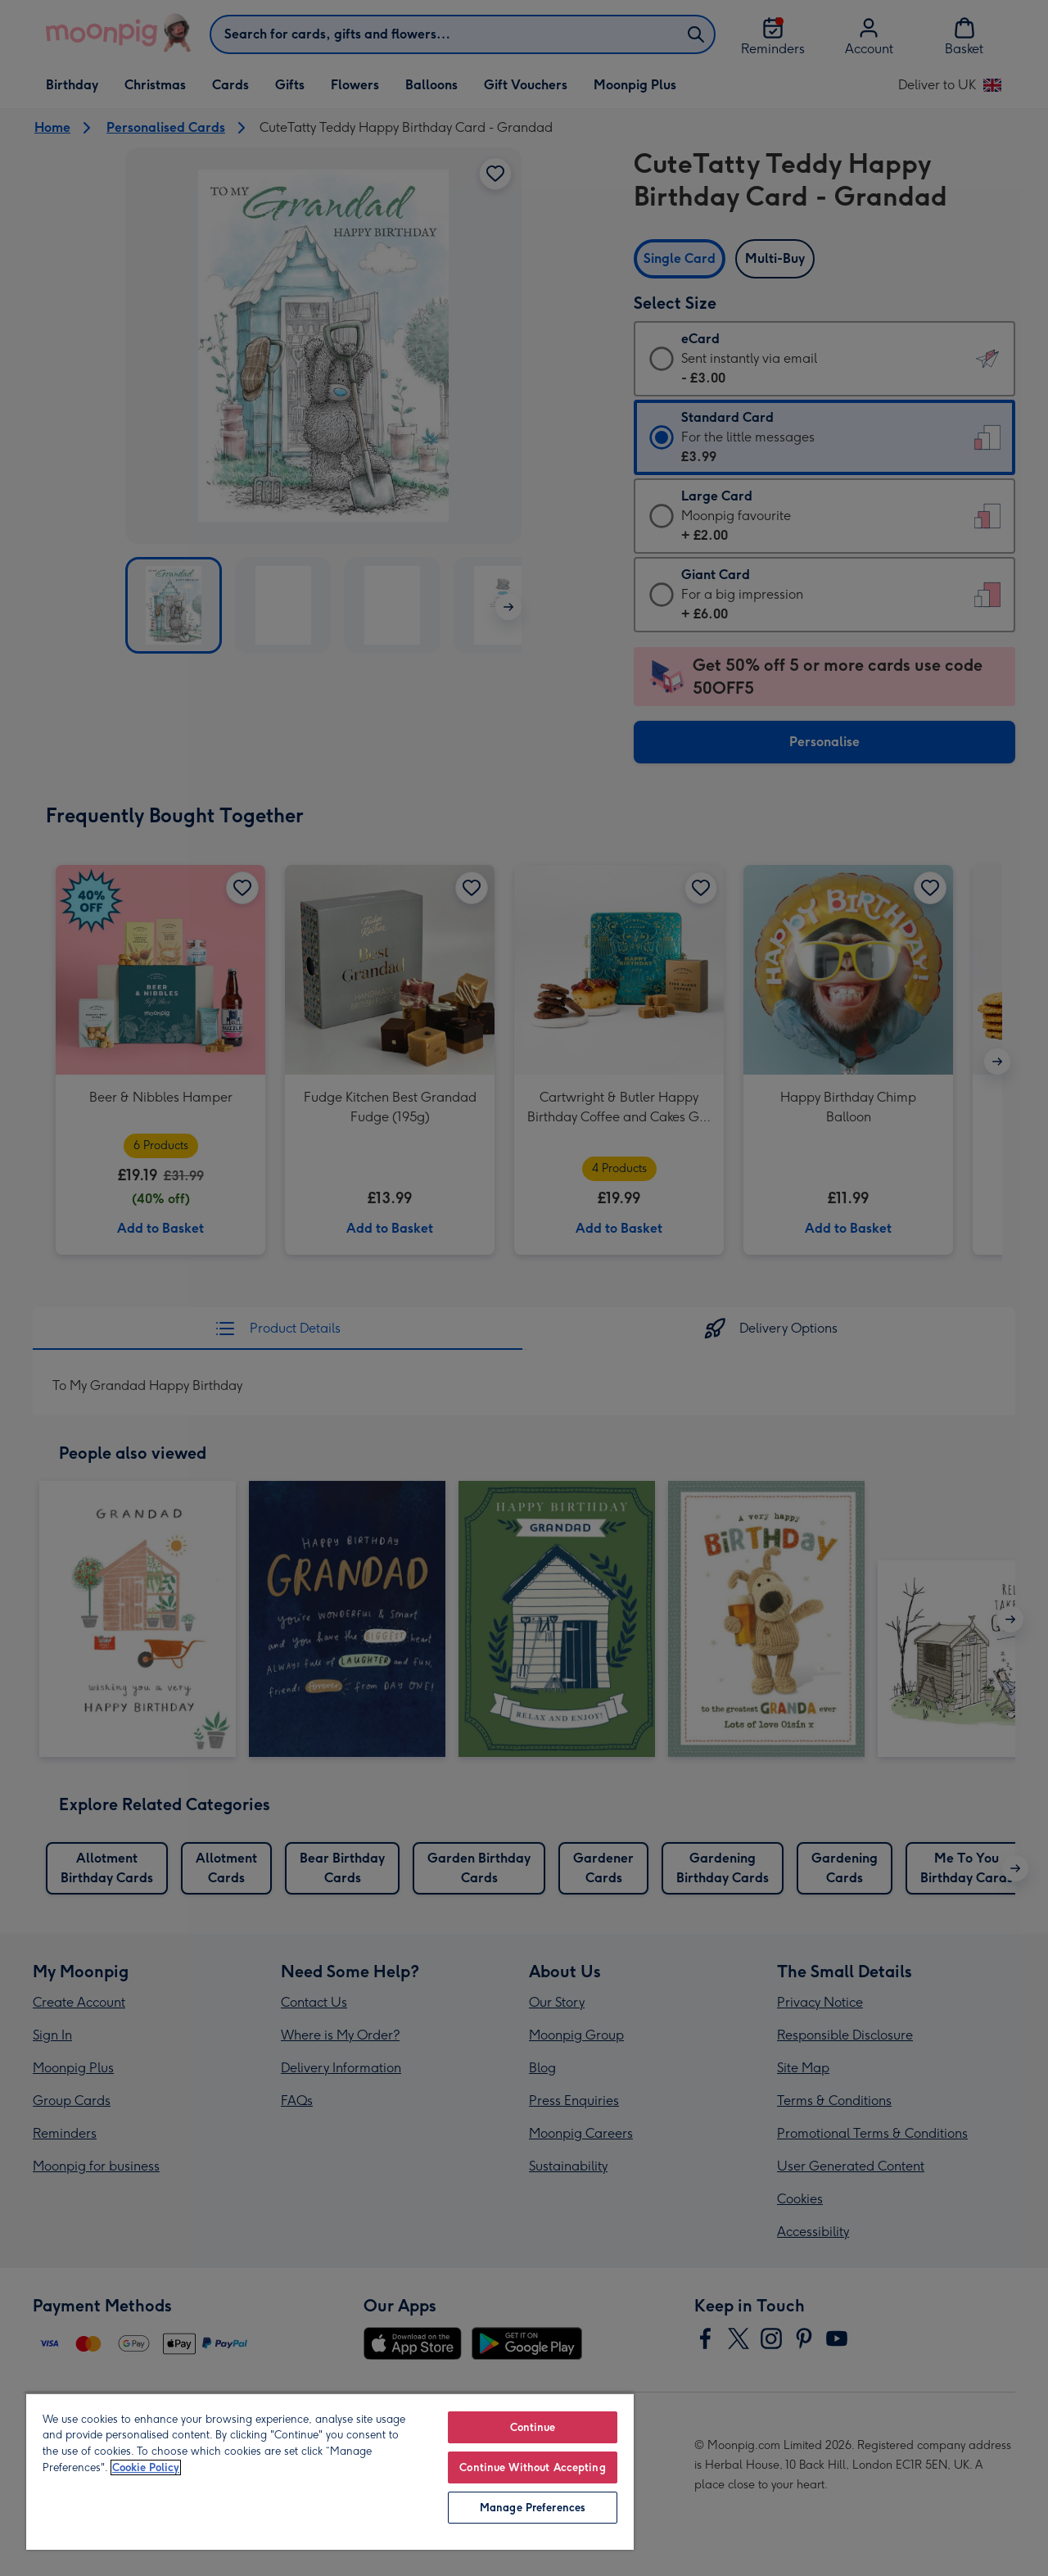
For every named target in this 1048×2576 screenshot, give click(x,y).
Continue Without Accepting (532, 2467)
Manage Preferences (532, 2507)
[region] (330, 2471)
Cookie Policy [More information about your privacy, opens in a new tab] (145, 2467)
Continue (533, 2427)
